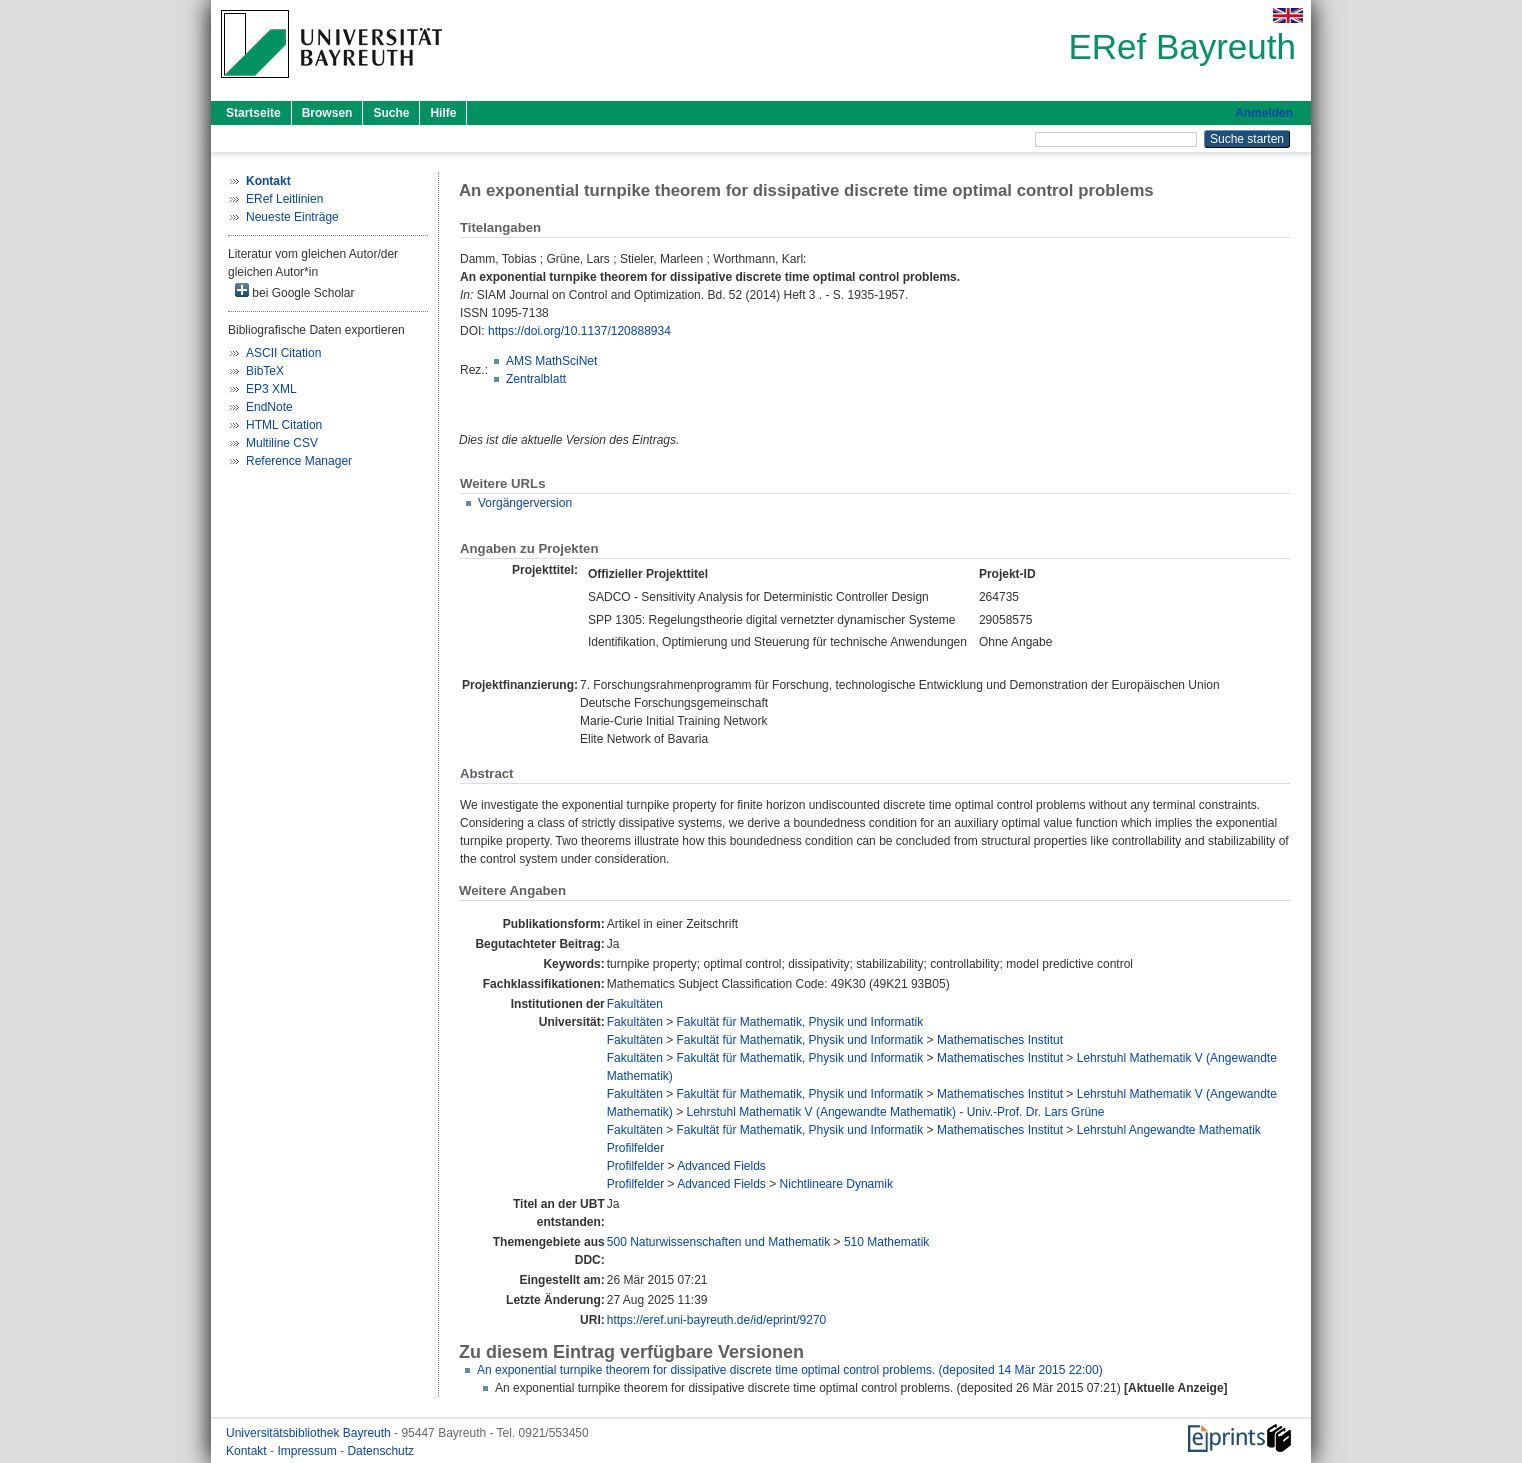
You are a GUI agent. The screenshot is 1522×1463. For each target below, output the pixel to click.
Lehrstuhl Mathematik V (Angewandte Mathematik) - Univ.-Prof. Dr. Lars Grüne (896, 1112)
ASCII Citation (283, 353)
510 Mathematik (886, 1242)
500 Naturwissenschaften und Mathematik (718, 1242)
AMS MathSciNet (551, 361)
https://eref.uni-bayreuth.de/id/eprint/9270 (716, 1320)
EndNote (269, 407)
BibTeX (265, 371)
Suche (391, 113)
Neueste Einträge (292, 217)
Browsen (327, 113)
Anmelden (1264, 113)
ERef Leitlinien (284, 199)
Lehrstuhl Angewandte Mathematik (1169, 1130)
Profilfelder (635, 1148)
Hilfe (443, 113)
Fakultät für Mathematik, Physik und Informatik (800, 1022)
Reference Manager (299, 461)
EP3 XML (271, 389)
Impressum (308, 1451)
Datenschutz (380, 1451)
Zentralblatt (536, 379)
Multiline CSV (282, 443)
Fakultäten (635, 1004)
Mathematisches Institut (1000, 1040)
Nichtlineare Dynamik (836, 1184)
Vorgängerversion (525, 503)
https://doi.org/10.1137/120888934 (579, 331)
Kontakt (248, 1451)
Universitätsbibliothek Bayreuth (310, 1433)
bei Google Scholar (294, 291)
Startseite (253, 113)
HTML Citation (284, 425)
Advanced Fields (721, 1166)
